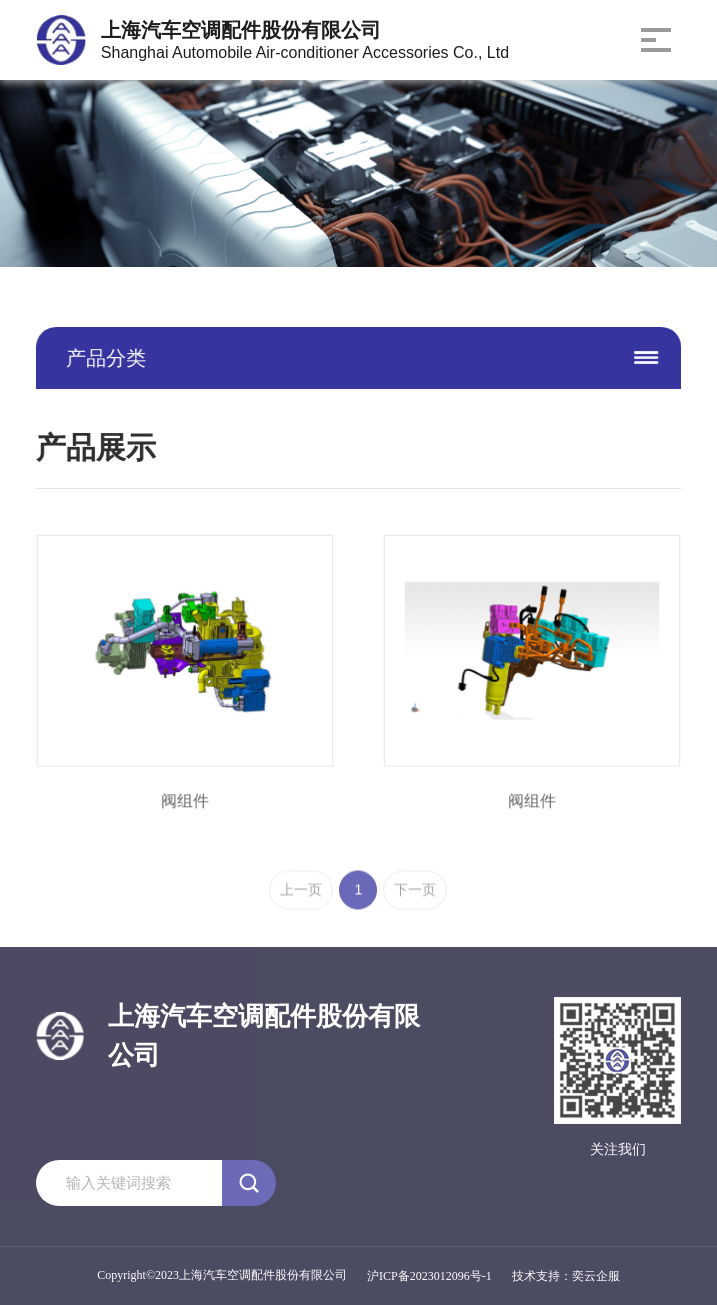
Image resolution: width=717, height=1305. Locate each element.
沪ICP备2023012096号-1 (429, 1276)
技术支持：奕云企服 (566, 1276)
